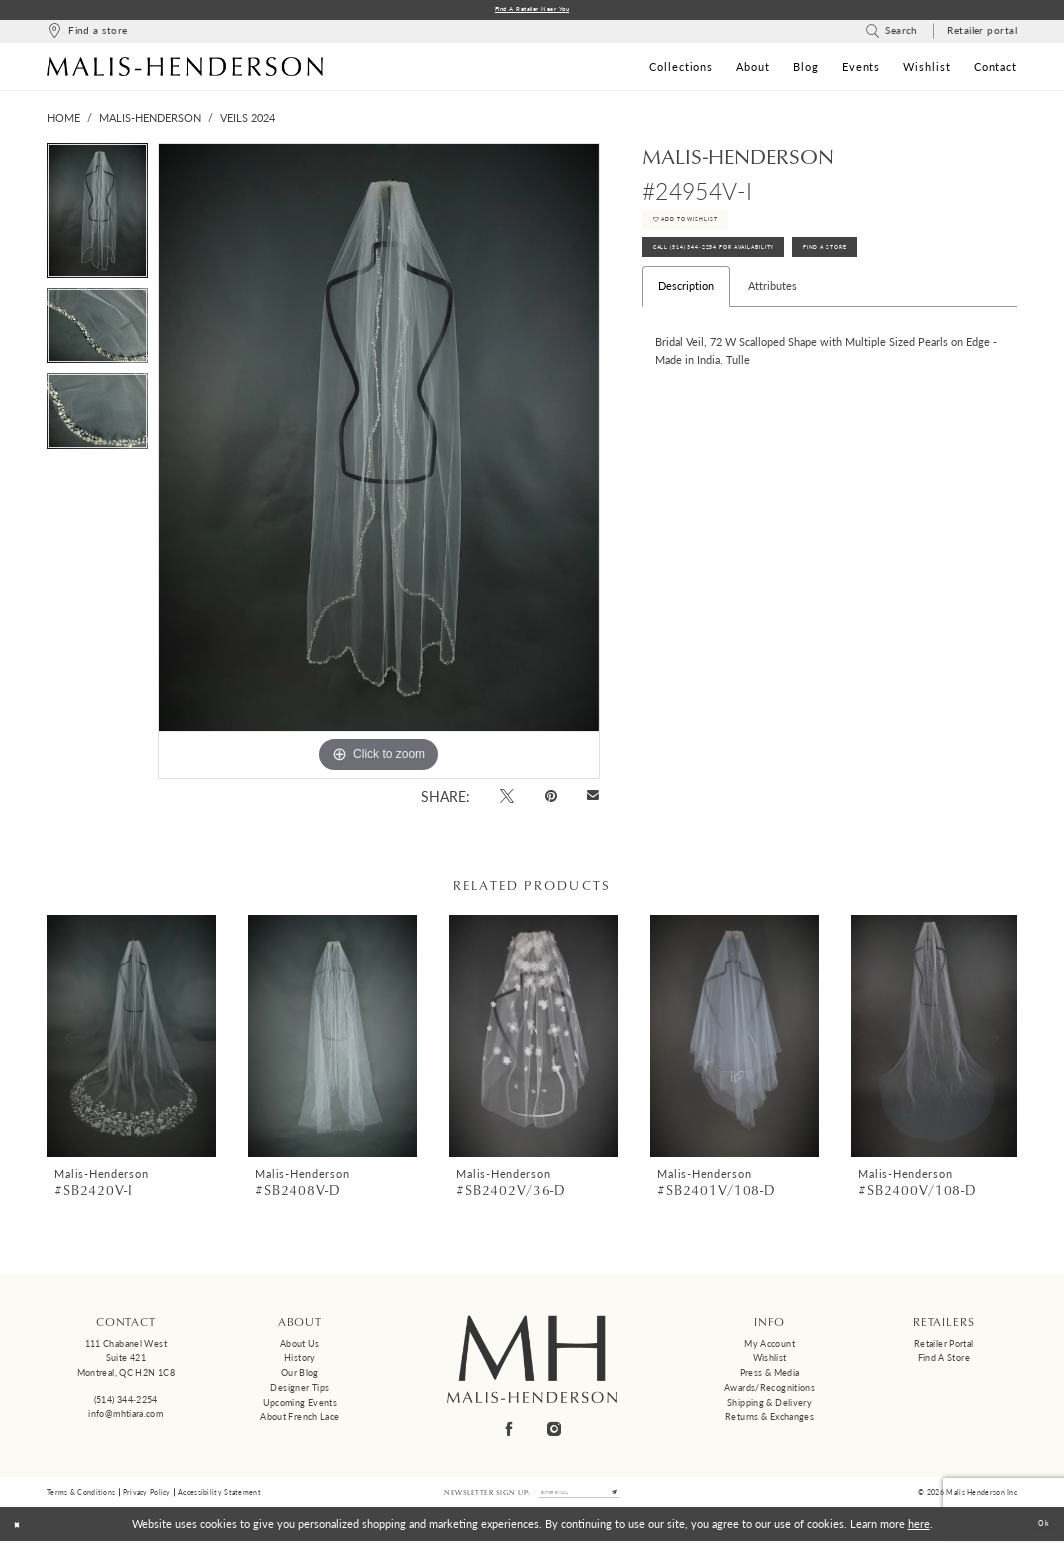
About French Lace (299, 1420)
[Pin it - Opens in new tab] (550, 799)
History (300, 1361)
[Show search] (891, 35)
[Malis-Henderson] (185, 70)
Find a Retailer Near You (532, 11)
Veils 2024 (247, 121)
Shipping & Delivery (769, 1406)
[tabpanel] (97, 219)
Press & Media (770, 1376)
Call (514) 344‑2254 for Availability (757, 277)
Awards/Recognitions (769, 1391)
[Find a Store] (87, 35)
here (919, 1534)
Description (686, 321)
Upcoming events (300, 1406)
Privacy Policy (147, 1499)
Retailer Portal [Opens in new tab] (944, 1347)
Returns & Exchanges (769, 1420)
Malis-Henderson (150, 121)
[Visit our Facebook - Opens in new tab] (510, 1432)
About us (300, 1347)
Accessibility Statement (219, 1499)
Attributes (772, 321)
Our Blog (300, 1376)
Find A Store (935, 277)
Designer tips (299, 1391)
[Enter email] (579, 1500)
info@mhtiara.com (125, 1417)
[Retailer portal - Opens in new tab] (982, 35)
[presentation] (131, 1040)
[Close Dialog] (22, 1535)
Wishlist (770, 1361)
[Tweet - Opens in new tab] (507, 799)
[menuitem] (87, 35)
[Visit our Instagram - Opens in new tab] (555, 1432)
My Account (769, 1347)
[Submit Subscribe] (636, 1500)
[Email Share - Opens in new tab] (593, 800)
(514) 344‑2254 (126, 1403)
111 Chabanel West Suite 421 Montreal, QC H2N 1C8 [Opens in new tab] (126, 1362)
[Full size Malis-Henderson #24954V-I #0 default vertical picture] (379, 465)
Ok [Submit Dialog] (1038, 1534)
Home (63, 121)
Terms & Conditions (81, 1499)
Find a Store (944, 1361)
